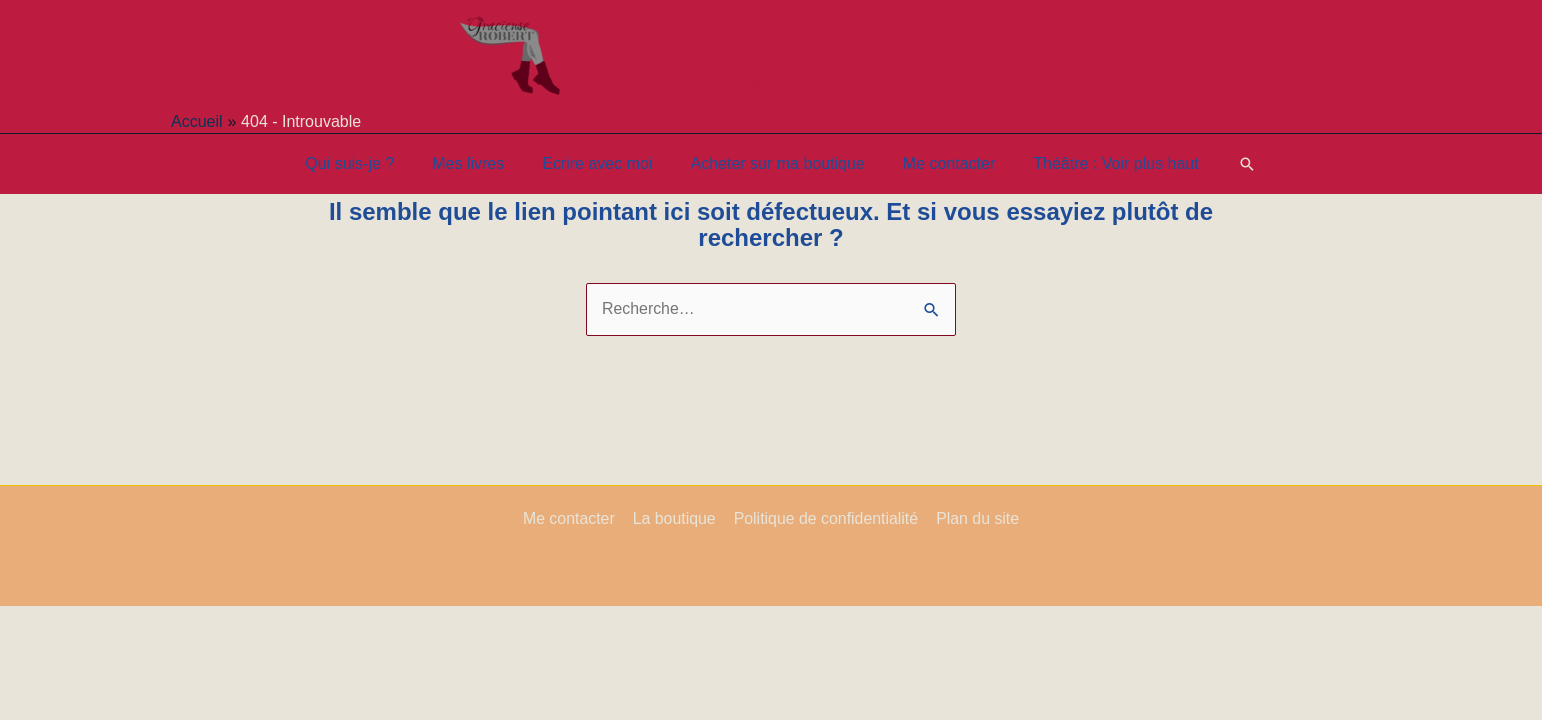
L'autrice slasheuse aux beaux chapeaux (828, 44)
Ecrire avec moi (600, 163)
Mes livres (477, 163)
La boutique (675, 518)
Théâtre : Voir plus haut (1100, 163)
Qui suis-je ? (364, 163)
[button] (1229, 164)
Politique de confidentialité (825, 518)
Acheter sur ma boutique (774, 163)
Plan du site (976, 518)
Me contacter (940, 163)
